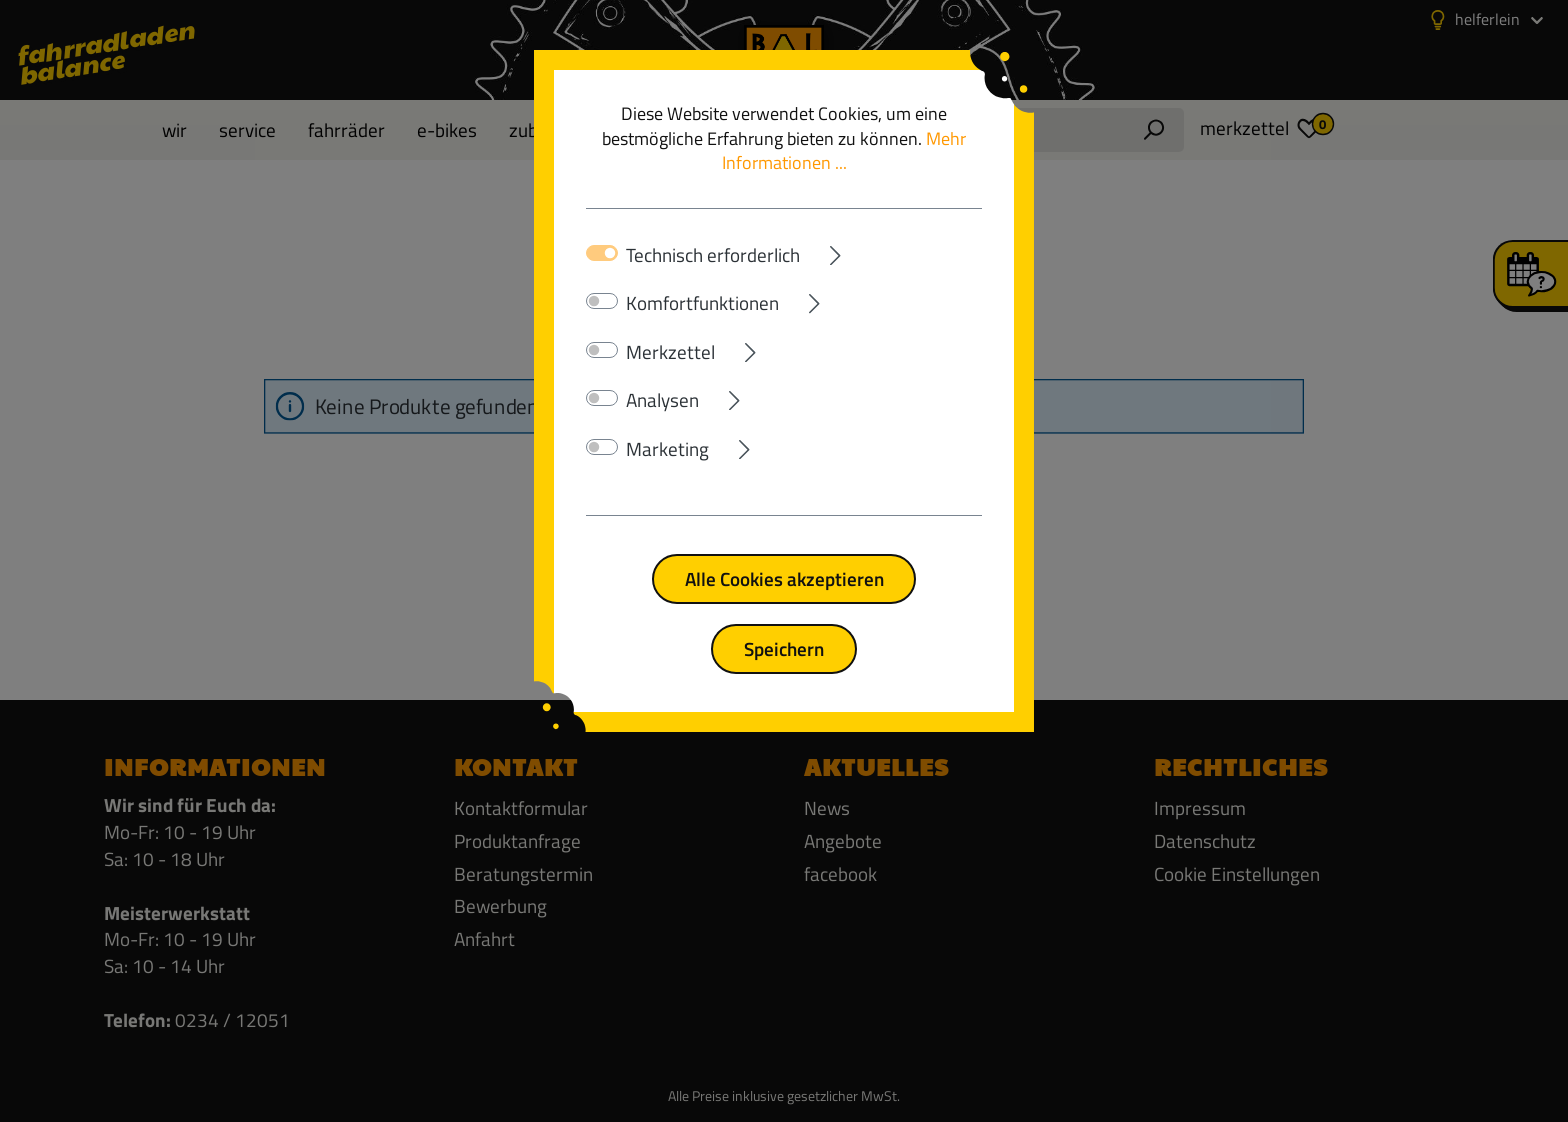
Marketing (667, 449)
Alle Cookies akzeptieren (784, 578)
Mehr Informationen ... (844, 151)
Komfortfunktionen (702, 303)
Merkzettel (670, 352)
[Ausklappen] (891, 251)
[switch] (602, 301)
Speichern (784, 648)
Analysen (662, 400)
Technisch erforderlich (713, 255)
